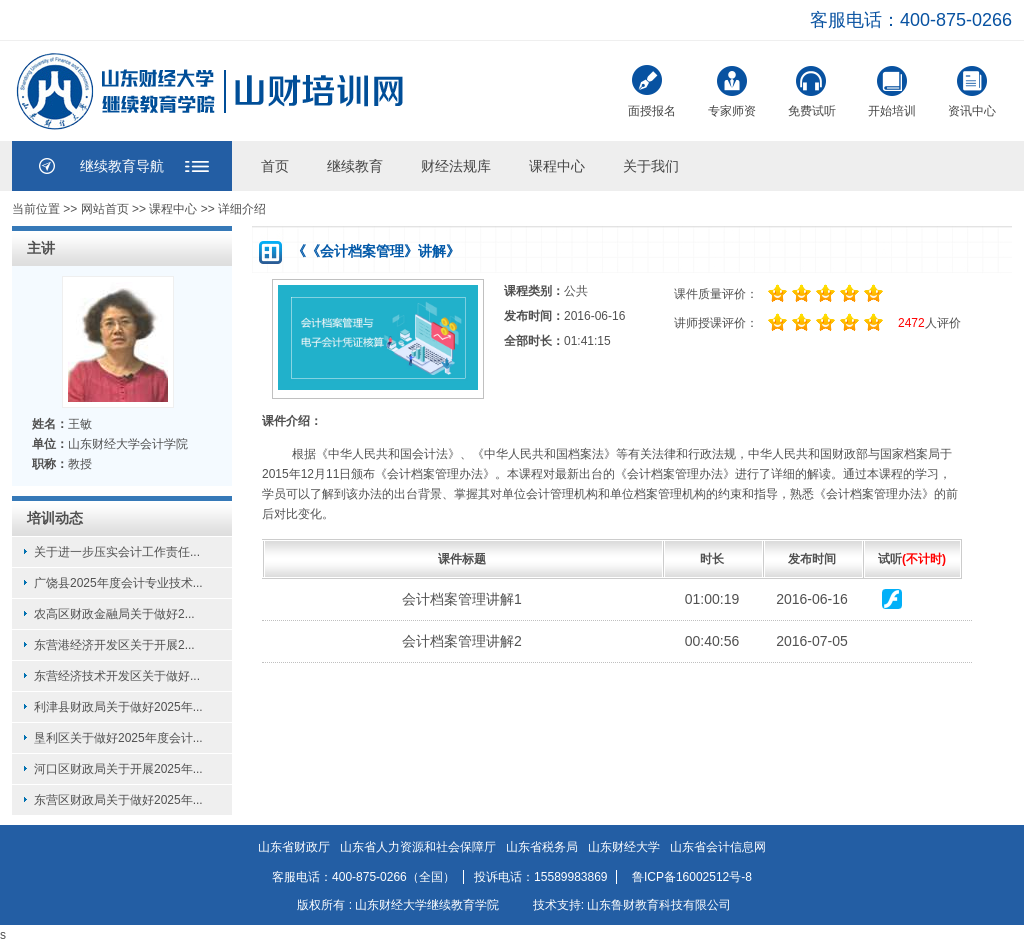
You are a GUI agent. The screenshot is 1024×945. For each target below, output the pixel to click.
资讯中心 (972, 89)
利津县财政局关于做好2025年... (118, 707)
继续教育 (355, 166)
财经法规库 (456, 166)
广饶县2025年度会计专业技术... (118, 583)
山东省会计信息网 (718, 847)
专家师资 (732, 89)
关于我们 (651, 166)
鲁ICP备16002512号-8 (692, 877)
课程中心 (557, 166)
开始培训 (892, 89)
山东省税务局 (542, 847)
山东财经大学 (624, 847)
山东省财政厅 (294, 847)
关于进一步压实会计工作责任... (117, 552)
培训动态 (55, 518)
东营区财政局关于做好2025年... (118, 800)
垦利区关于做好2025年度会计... (118, 738)
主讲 (41, 248)
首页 (275, 166)
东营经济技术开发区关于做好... (117, 676)
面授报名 (652, 91)
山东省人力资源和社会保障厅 (418, 847)
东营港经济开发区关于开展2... (114, 645)
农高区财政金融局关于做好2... (114, 614)
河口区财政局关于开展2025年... (118, 769)
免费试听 (812, 89)
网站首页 (104, 209)
